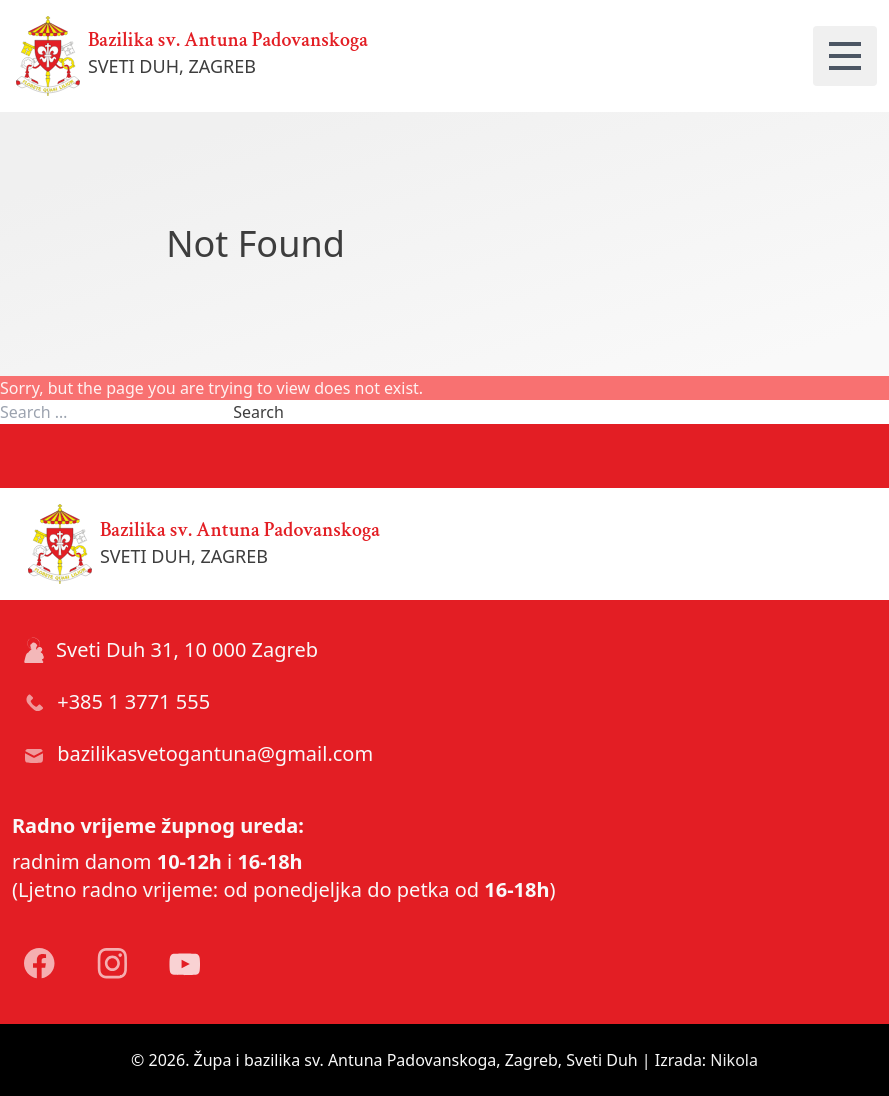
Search (258, 412)
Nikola (734, 1060)
